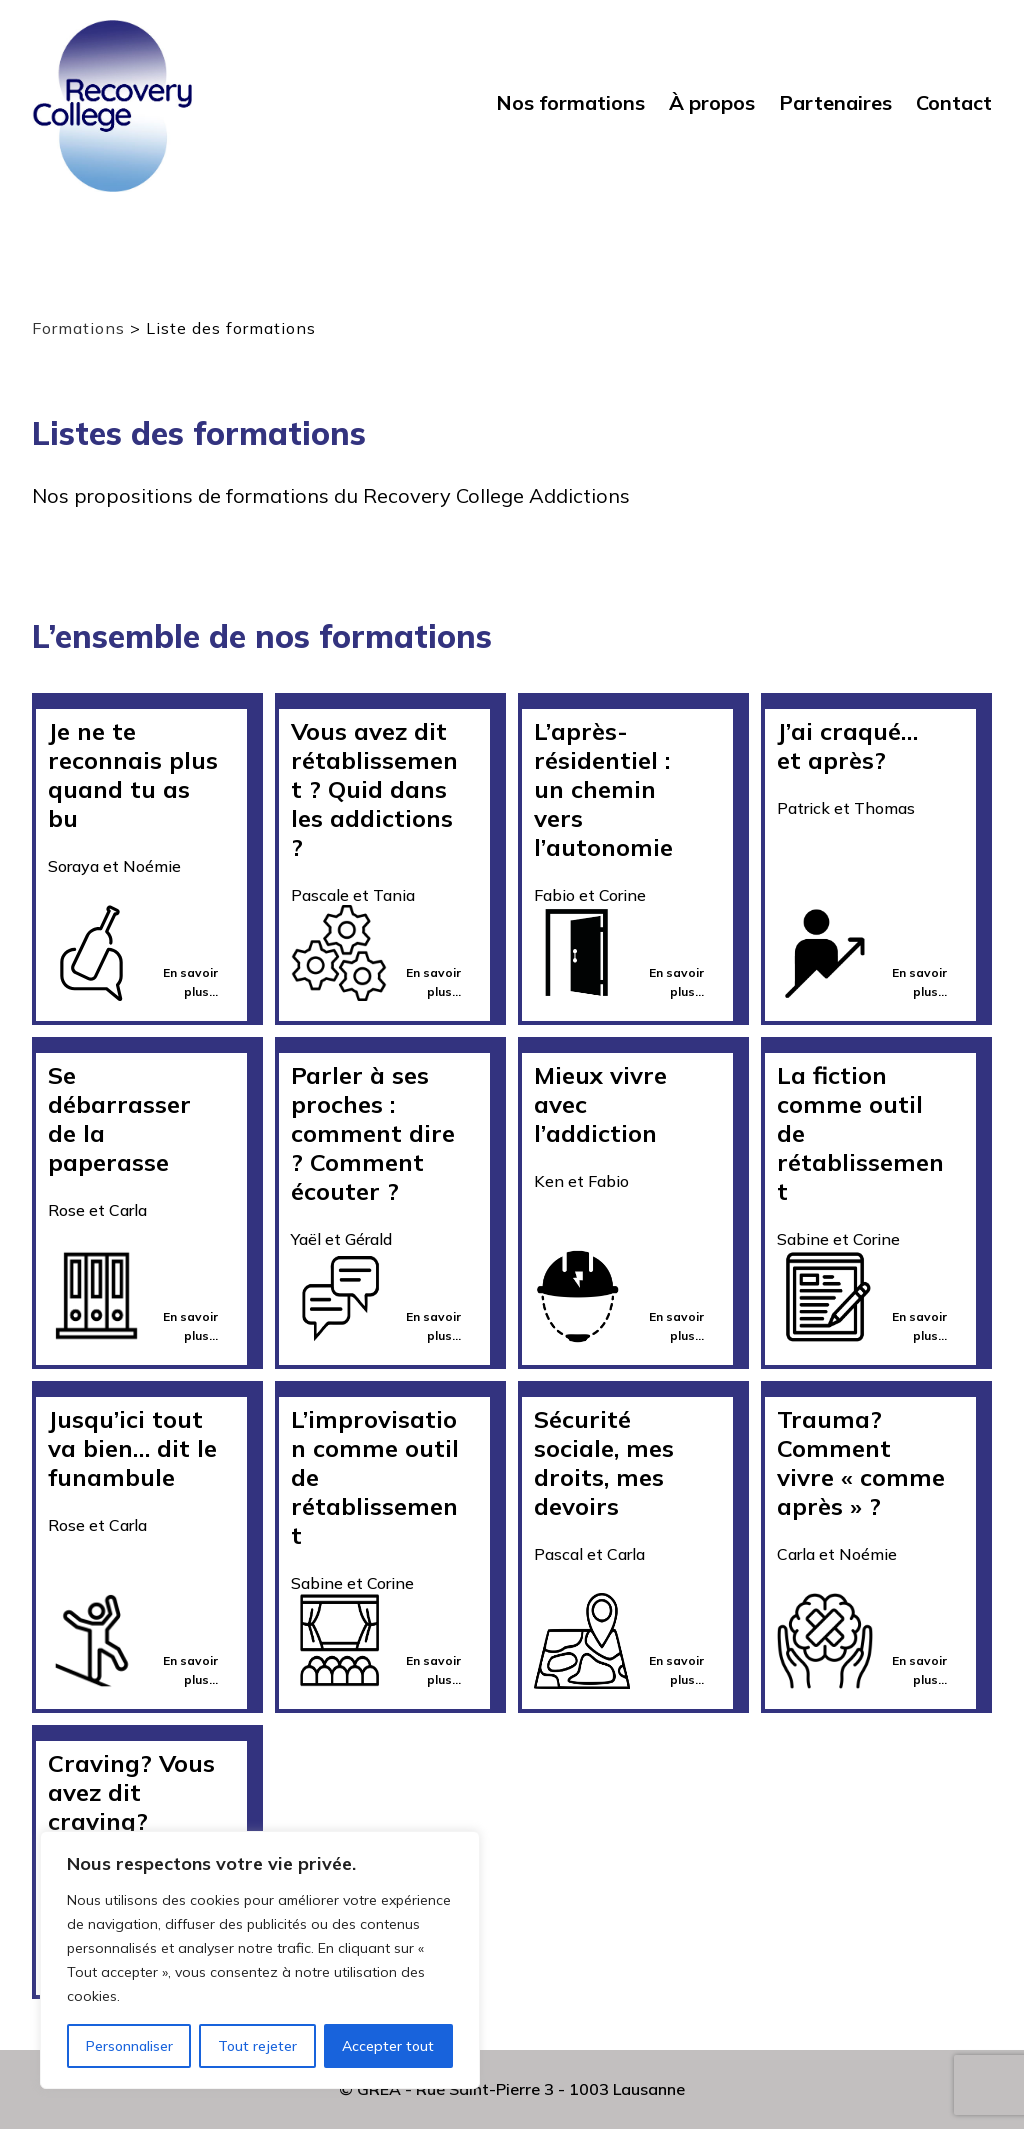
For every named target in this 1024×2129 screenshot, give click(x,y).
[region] (260, 1960)
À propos (712, 103)
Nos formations (570, 103)
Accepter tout (388, 2046)
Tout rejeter (257, 2046)
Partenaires (835, 103)
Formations (78, 328)
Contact (954, 103)
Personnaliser (129, 2046)
